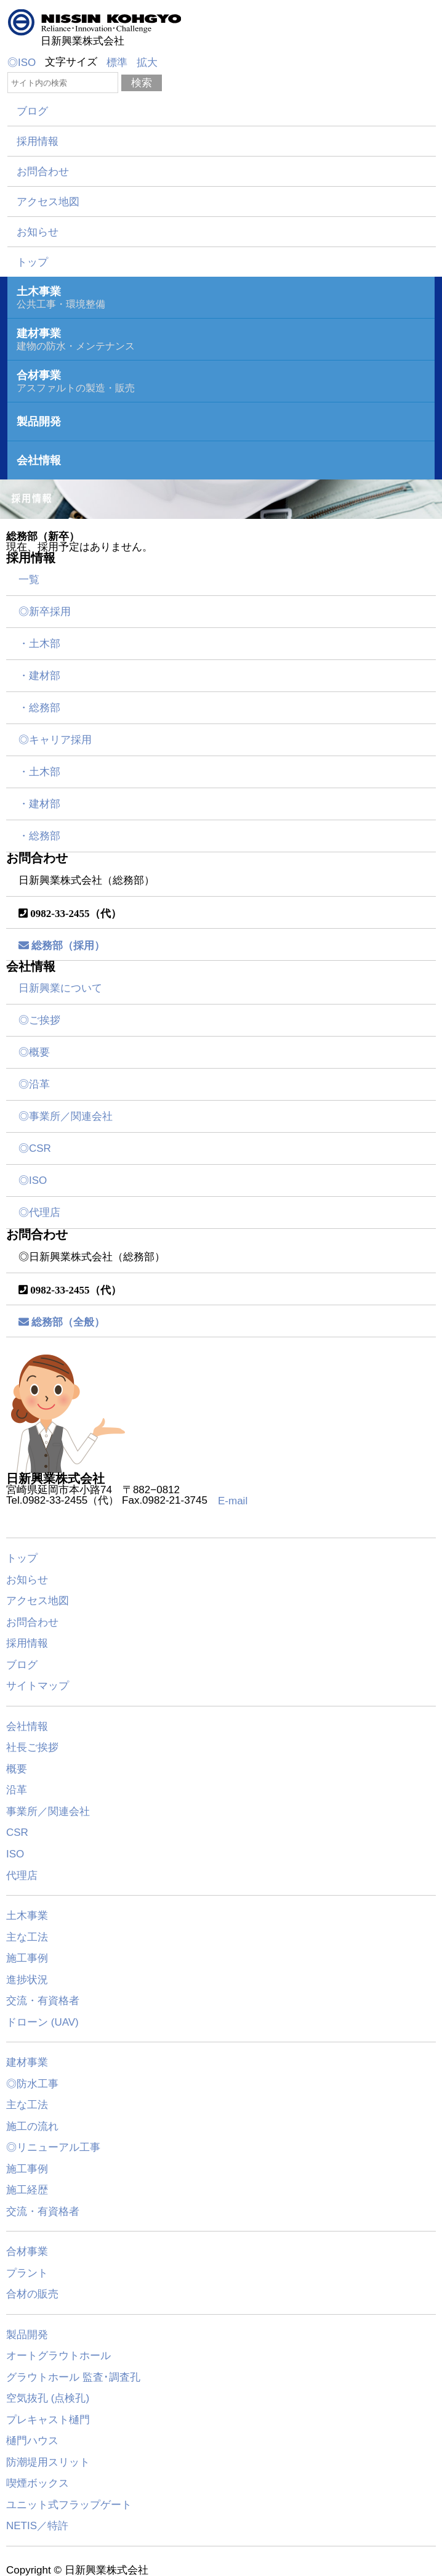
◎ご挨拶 (39, 1020)
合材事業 (27, 2251)
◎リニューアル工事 (53, 2147)
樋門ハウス (32, 2441)
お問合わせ (43, 171)
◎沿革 (34, 1084)
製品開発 (27, 2334)
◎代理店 (39, 1212)
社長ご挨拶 (32, 1747)
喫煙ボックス (37, 2483)
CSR (17, 1832)
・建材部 (39, 676)
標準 (116, 62)
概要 (16, 1768)
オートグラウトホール (58, 2356)
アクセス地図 (48, 202)
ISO (15, 1854)
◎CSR (34, 1148)
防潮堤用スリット (48, 2462)
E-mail (232, 1501)
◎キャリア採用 (55, 740)
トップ (32, 262)
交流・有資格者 (42, 2001)
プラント (27, 2272)
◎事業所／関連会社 (65, 1116)
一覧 (28, 579)
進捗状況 (27, 1979)
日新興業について (60, 988)
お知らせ (37, 232)
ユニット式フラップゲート (69, 2504)
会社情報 (27, 1726)
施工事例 (27, 1958)
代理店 (22, 1875)
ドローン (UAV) (42, 2022)
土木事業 (27, 1916)
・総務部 (39, 708)
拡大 (147, 62)
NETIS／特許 (37, 2526)
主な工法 (27, 1936)
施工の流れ (32, 2126)
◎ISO (21, 62)
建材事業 (27, 2062)
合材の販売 (32, 2294)
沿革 (16, 1790)
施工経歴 (27, 2190)
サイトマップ (37, 1686)
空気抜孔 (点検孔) (47, 2398)
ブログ (32, 111)
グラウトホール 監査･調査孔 (73, 2376)
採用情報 (37, 141)
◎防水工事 (32, 2083)
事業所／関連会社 (48, 1811)
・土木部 (39, 644)
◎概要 (34, 1052)
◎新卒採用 (44, 612)
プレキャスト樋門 (48, 2419)
